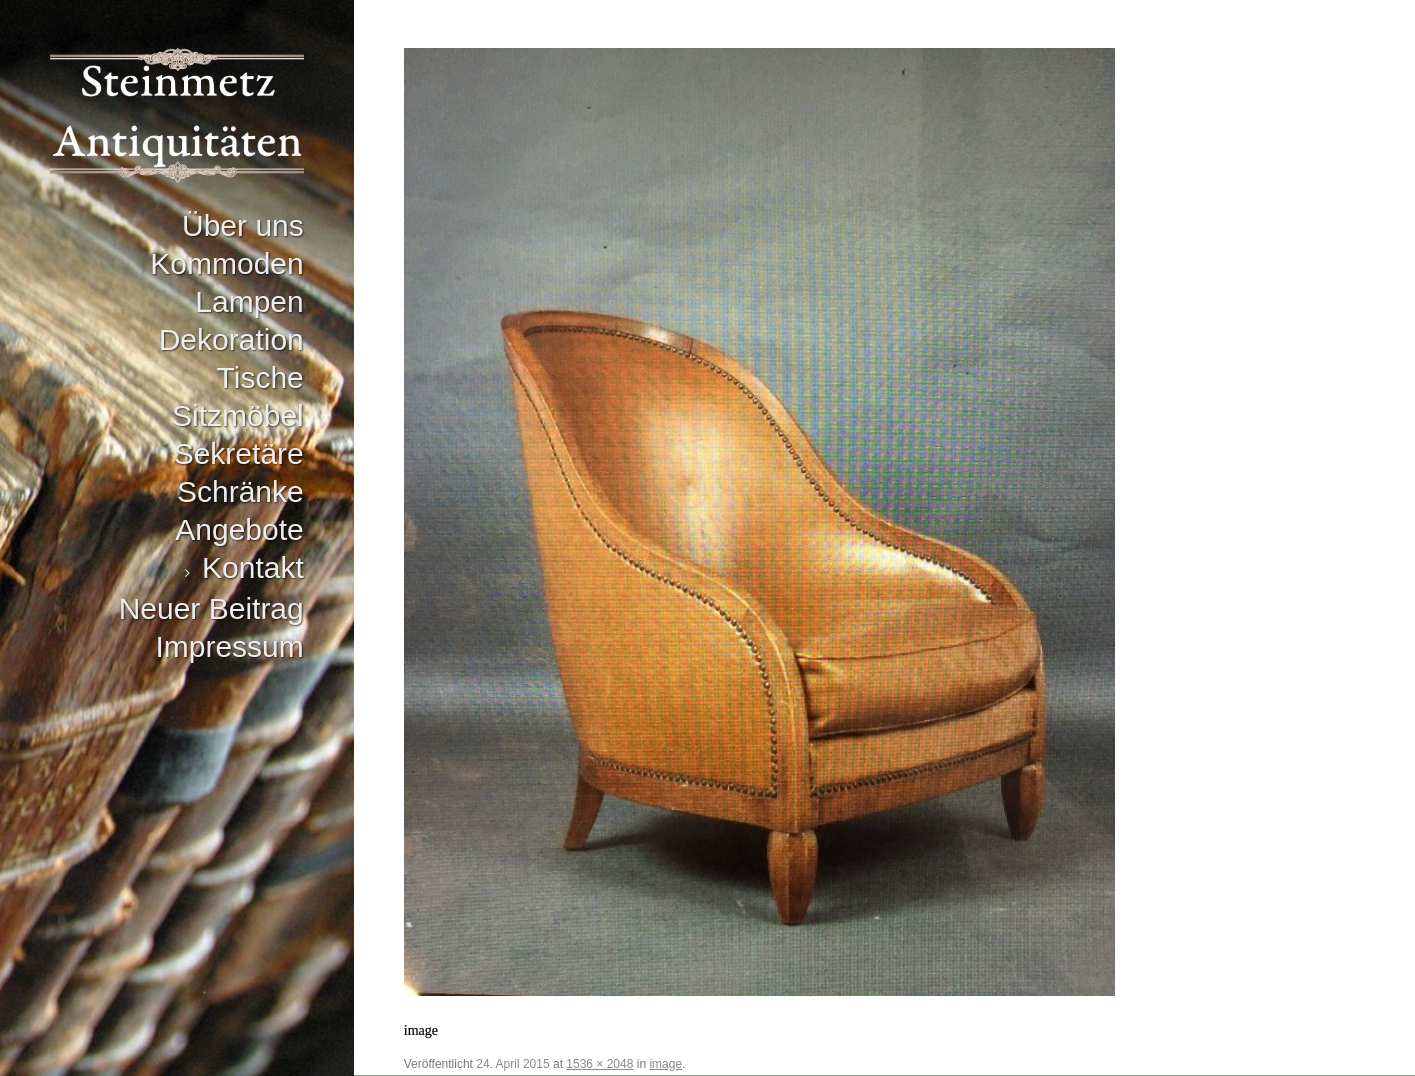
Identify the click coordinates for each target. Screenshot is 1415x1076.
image (665, 1064)
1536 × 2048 (599, 1064)
